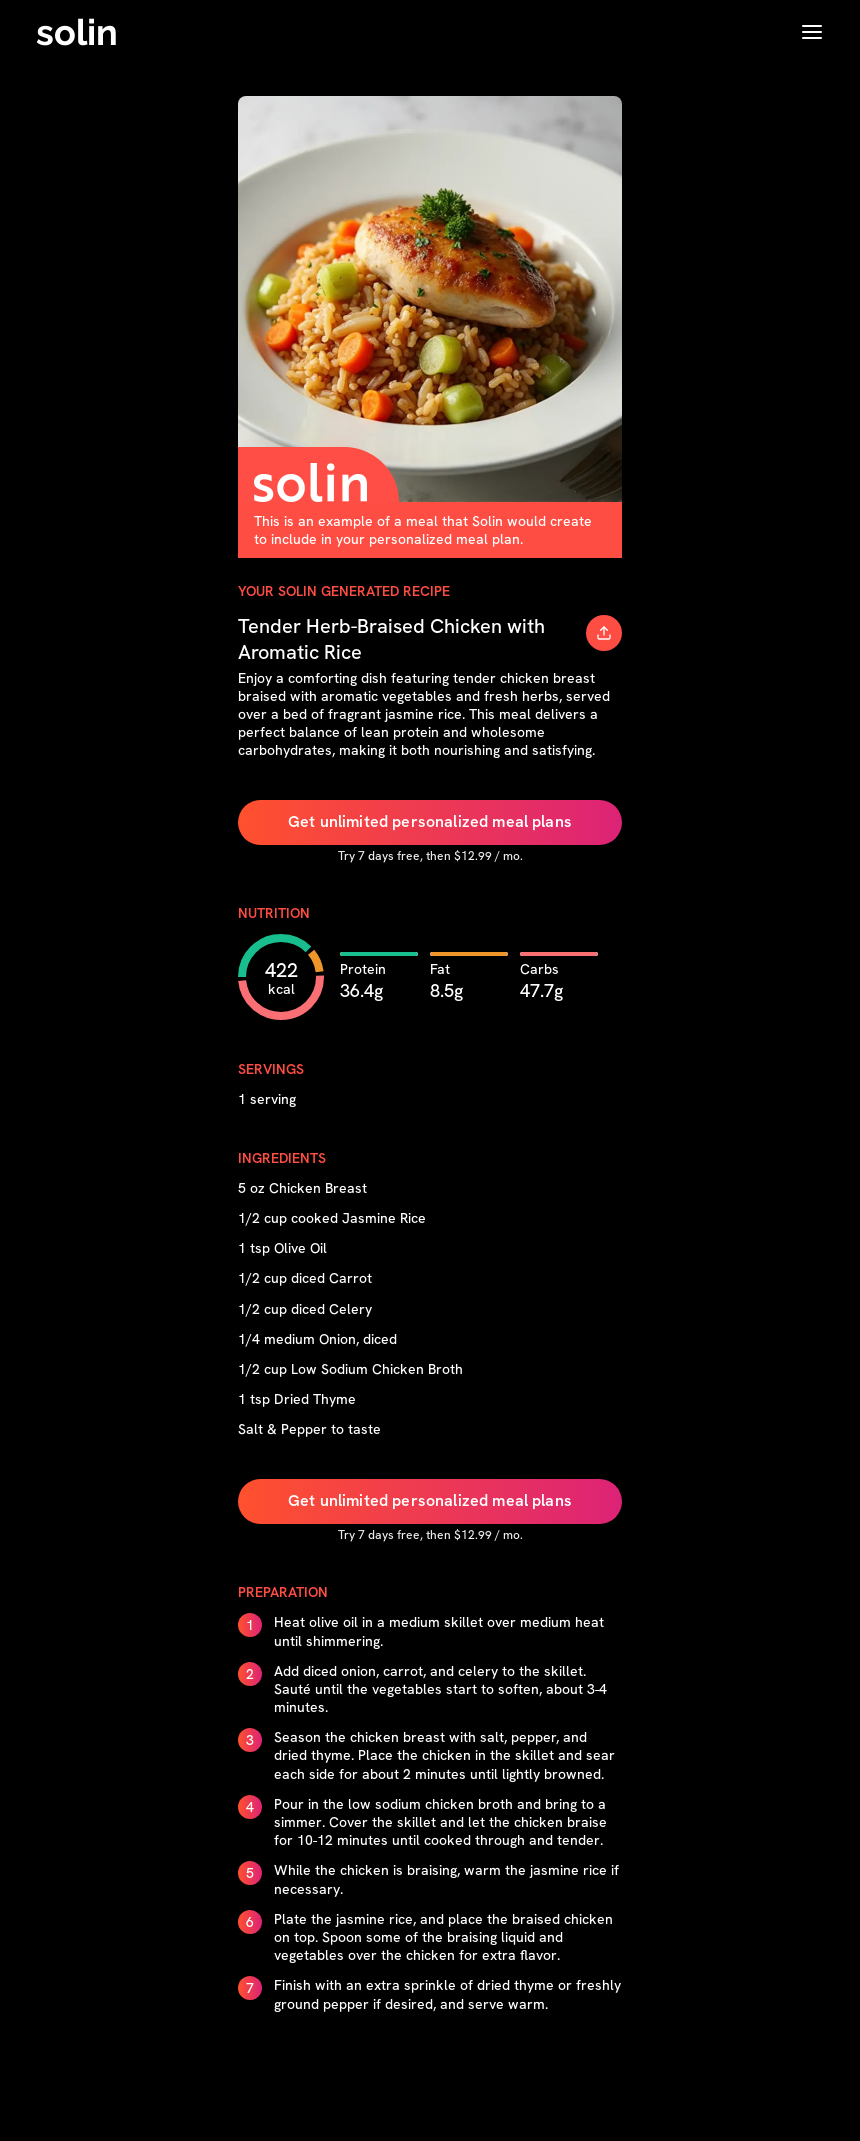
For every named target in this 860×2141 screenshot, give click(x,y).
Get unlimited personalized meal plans (430, 821)
